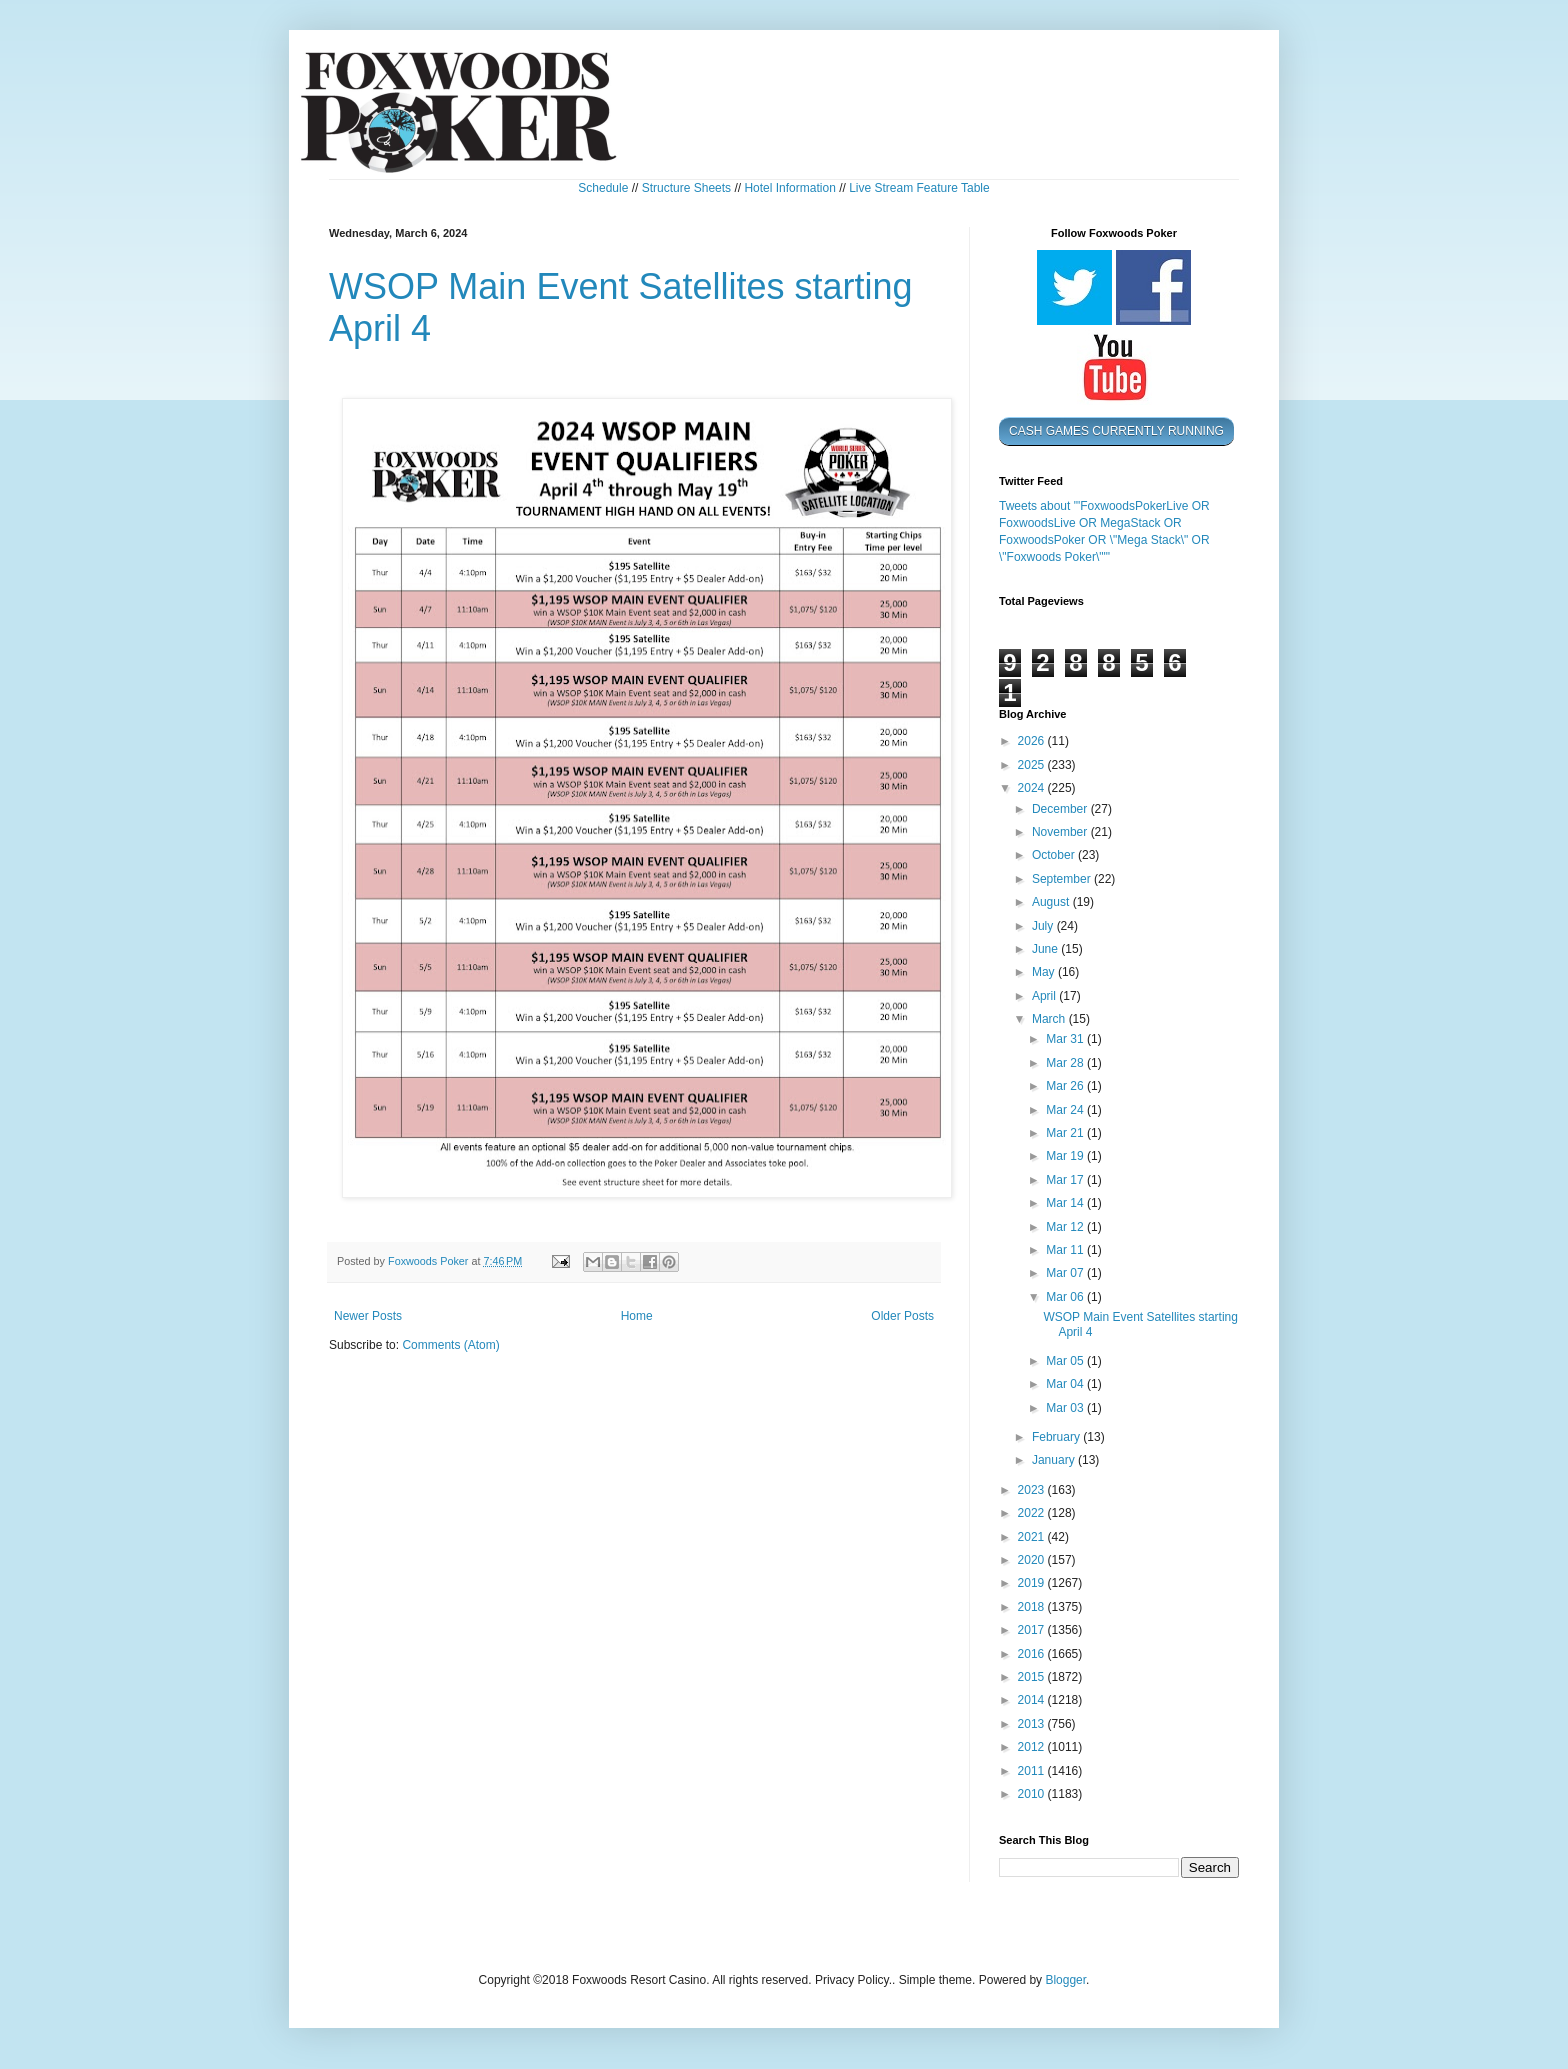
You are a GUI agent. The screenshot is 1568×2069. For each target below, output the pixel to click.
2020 (1033, 1560)
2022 (1033, 1513)
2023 (1033, 1490)
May (1045, 972)
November (1061, 832)
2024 (1033, 788)
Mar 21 (1066, 1133)
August (1052, 902)
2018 (1033, 1607)
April (1045, 996)
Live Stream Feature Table (919, 188)
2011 (1033, 1771)
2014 (1033, 1700)
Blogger (1065, 1980)
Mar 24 (1066, 1110)
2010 (1033, 1794)
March (1050, 1019)
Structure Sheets (686, 188)
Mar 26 (1066, 1086)
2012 (1033, 1747)
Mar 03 (1066, 1408)
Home (637, 1316)
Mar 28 (1066, 1063)
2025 (1033, 765)
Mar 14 (1066, 1203)
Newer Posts (368, 1316)
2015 (1033, 1677)
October (1055, 855)
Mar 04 (1066, 1384)
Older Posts (902, 1316)
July (1044, 926)
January (1055, 1460)
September (1063, 879)
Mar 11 (1066, 1250)
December (1061, 809)
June (1046, 949)
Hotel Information (789, 188)
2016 (1033, 1654)
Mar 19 (1066, 1156)
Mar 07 (1066, 1273)
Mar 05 (1066, 1361)
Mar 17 (1066, 1180)
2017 (1033, 1630)
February (1057, 1437)
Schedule (603, 188)
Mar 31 (1066, 1039)
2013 (1033, 1724)
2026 (1033, 741)
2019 (1033, 1583)
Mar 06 (1066, 1297)
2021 (1033, 1537)
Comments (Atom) (450, 1345)
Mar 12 (1066, 1227)
